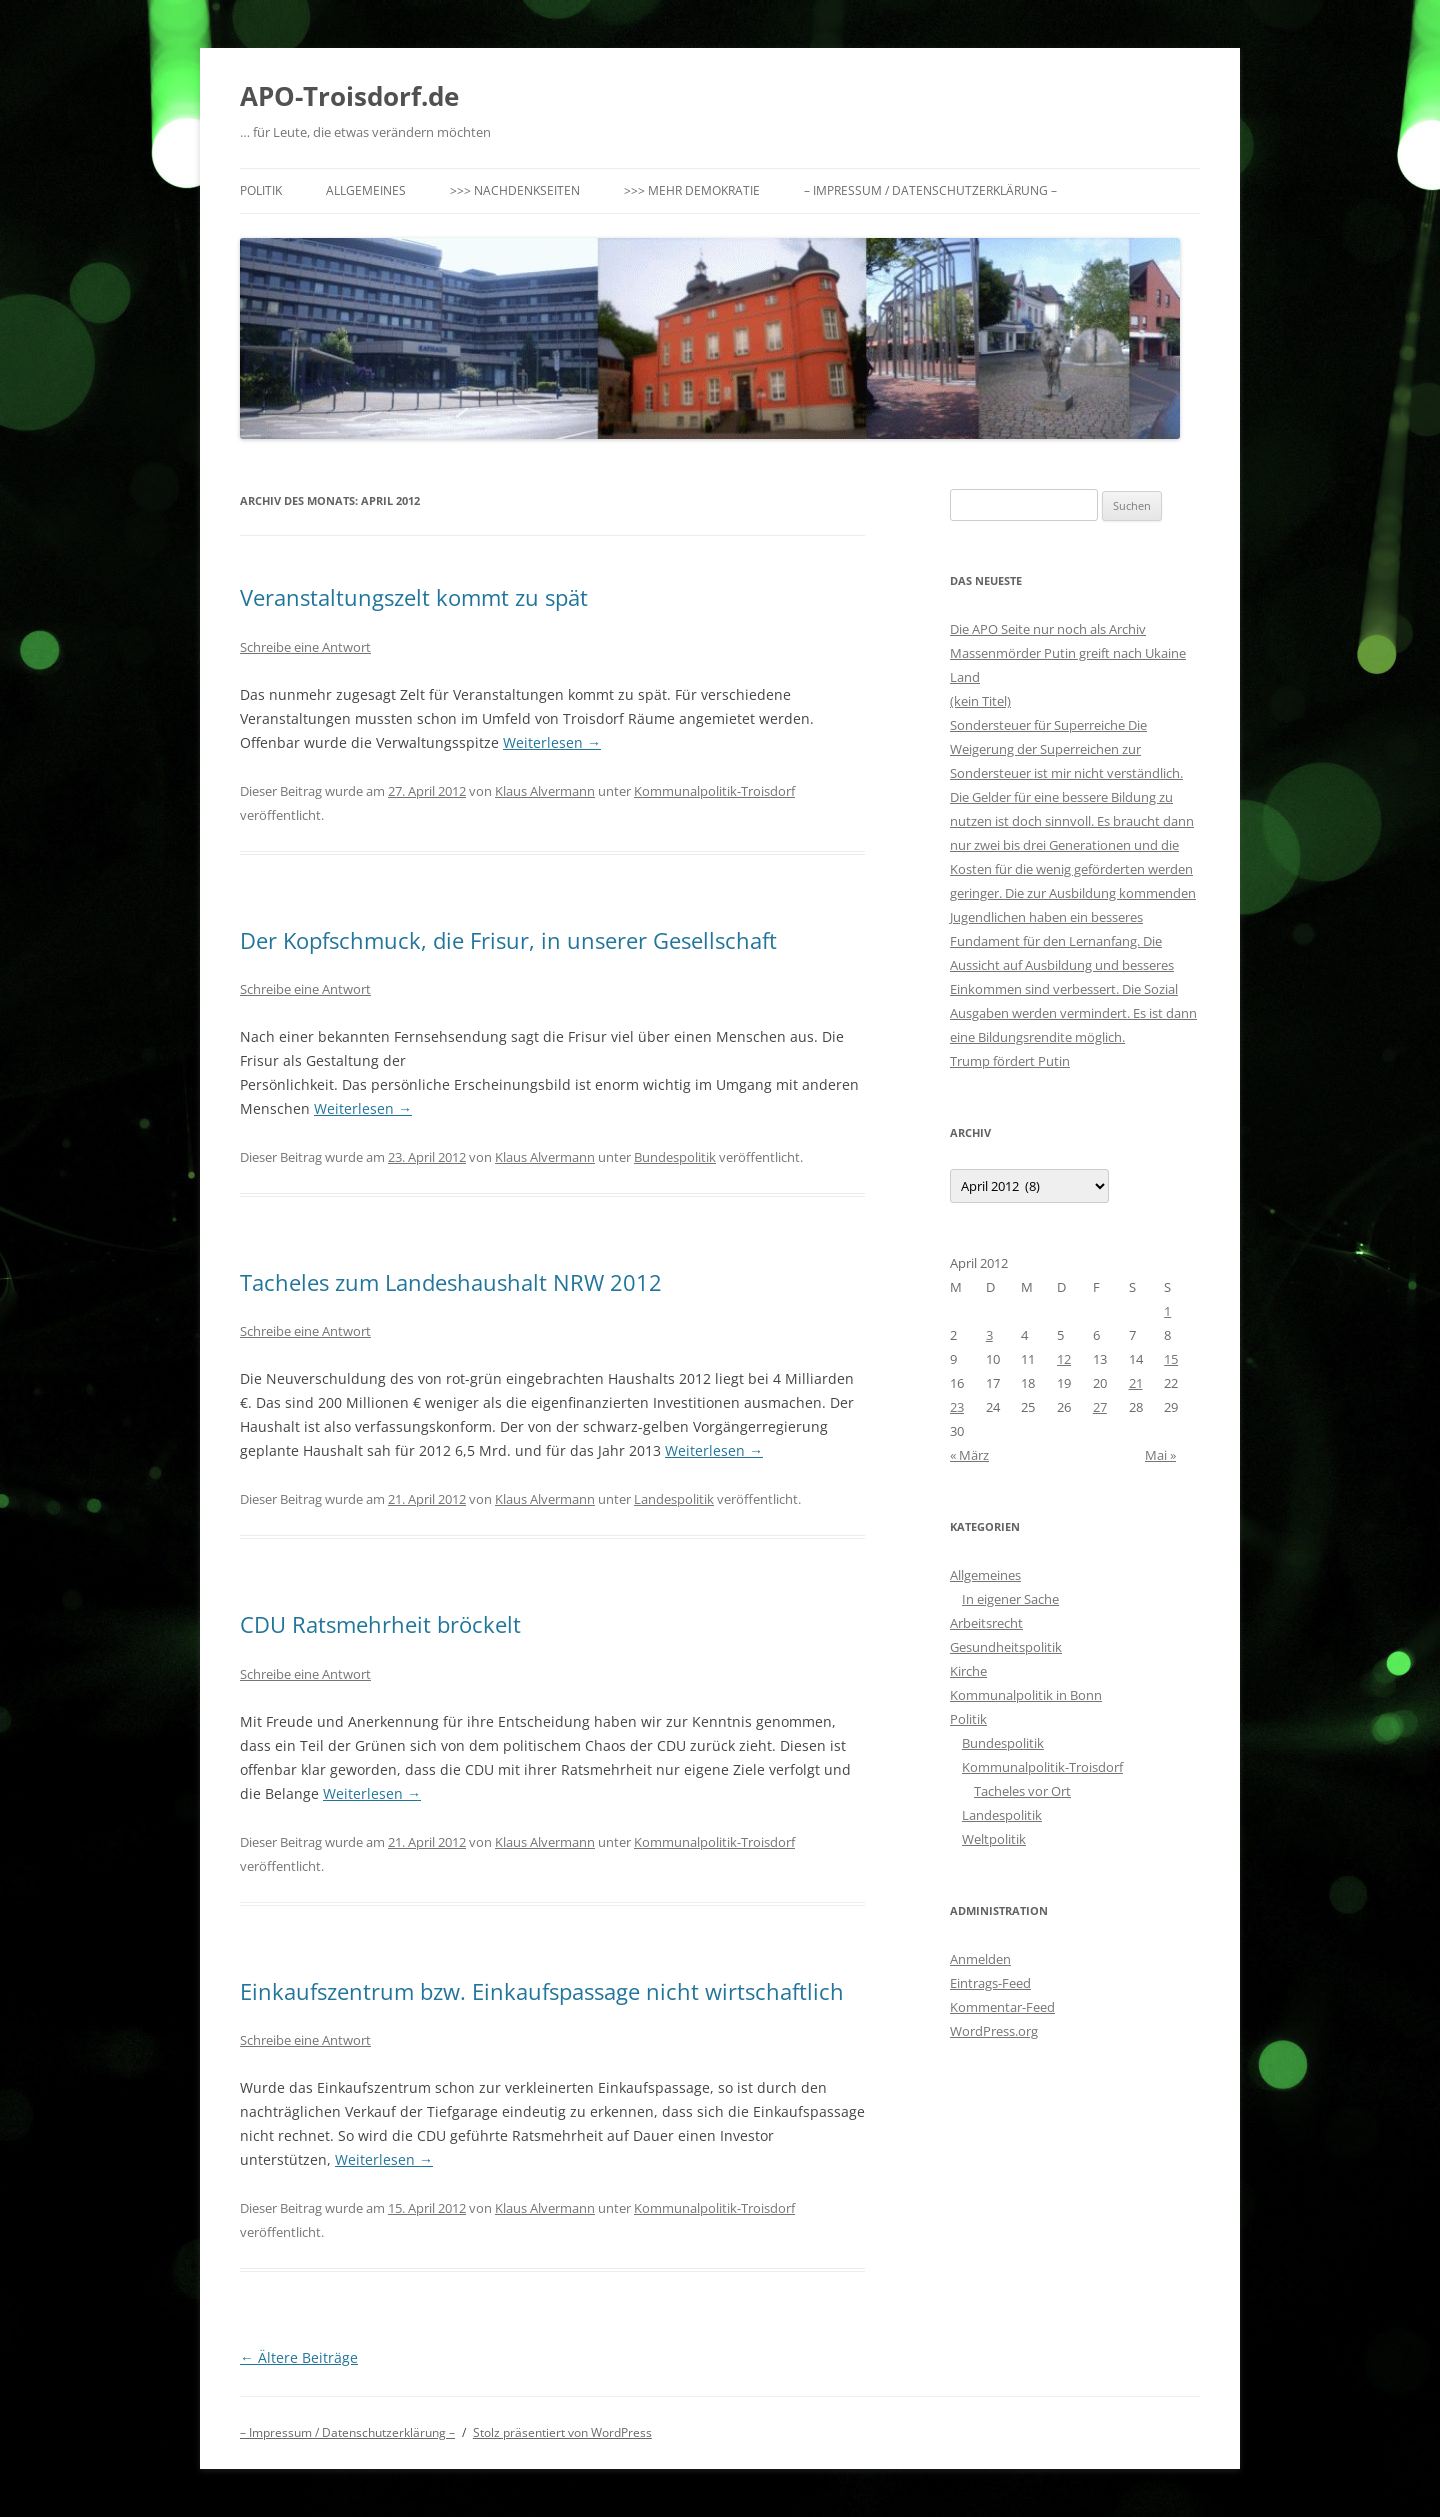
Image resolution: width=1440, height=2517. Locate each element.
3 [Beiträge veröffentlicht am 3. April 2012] (989, 1335)
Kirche (968, 1671)
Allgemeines (366, 190)
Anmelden (980, 1959)
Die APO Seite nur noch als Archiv (1048, 629)
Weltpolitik (994, 1839)
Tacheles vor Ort (1022, 1791)
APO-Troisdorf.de (349, 96)
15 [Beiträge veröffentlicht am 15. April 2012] (1171, 1359)
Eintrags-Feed (990, 1983)
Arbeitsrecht (986, 1623)
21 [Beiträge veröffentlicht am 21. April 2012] (1136, 1383)
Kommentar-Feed (1002, 2007)
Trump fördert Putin (1010, 1061)
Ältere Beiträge (299, 2357)
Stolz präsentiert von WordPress (562, 2432)
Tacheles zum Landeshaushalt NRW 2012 (451, 1282)
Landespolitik (674, 1499)
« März (969, 1455)
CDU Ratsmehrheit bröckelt (380, 1624)
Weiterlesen (552, 742)
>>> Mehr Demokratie (692, 190)
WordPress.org (994, 2031)
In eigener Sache (1010, 1599)
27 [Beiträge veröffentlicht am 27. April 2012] (1100, 1407)
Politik (261, 190)
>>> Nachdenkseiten (515, 190)
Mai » (1160, 1455)
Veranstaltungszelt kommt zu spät (414, 597)
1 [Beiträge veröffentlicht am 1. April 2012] (1167, 1311)
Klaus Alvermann (545, 791)
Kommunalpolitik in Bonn (1026, 1695)
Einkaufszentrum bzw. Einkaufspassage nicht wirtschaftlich (542, 1991)
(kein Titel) (980, 701)
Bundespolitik (675, 1157)
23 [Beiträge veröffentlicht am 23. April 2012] (957, 1407)
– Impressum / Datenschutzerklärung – (930, 190)
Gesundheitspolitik (1006, 1647)
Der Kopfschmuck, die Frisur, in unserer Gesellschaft (508, 940)
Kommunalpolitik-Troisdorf (714, 791)
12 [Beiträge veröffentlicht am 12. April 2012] (1064, 1359)
